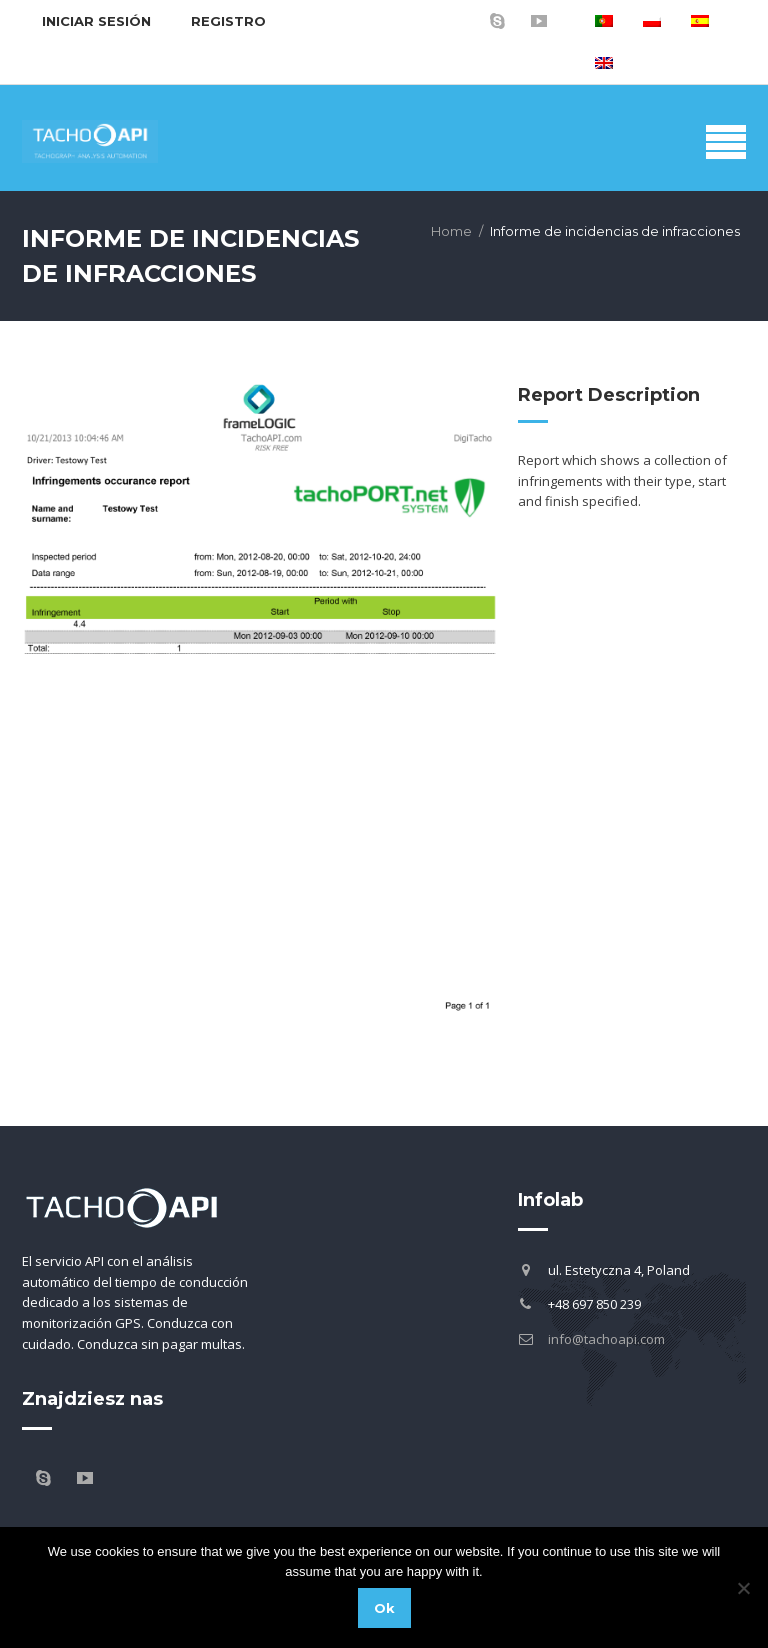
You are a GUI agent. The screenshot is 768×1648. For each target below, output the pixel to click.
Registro (228, 21)
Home (451, 231)
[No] (743, 1588)
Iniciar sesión (96, 21)
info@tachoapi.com (606, 1339)
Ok (384, 1608)
